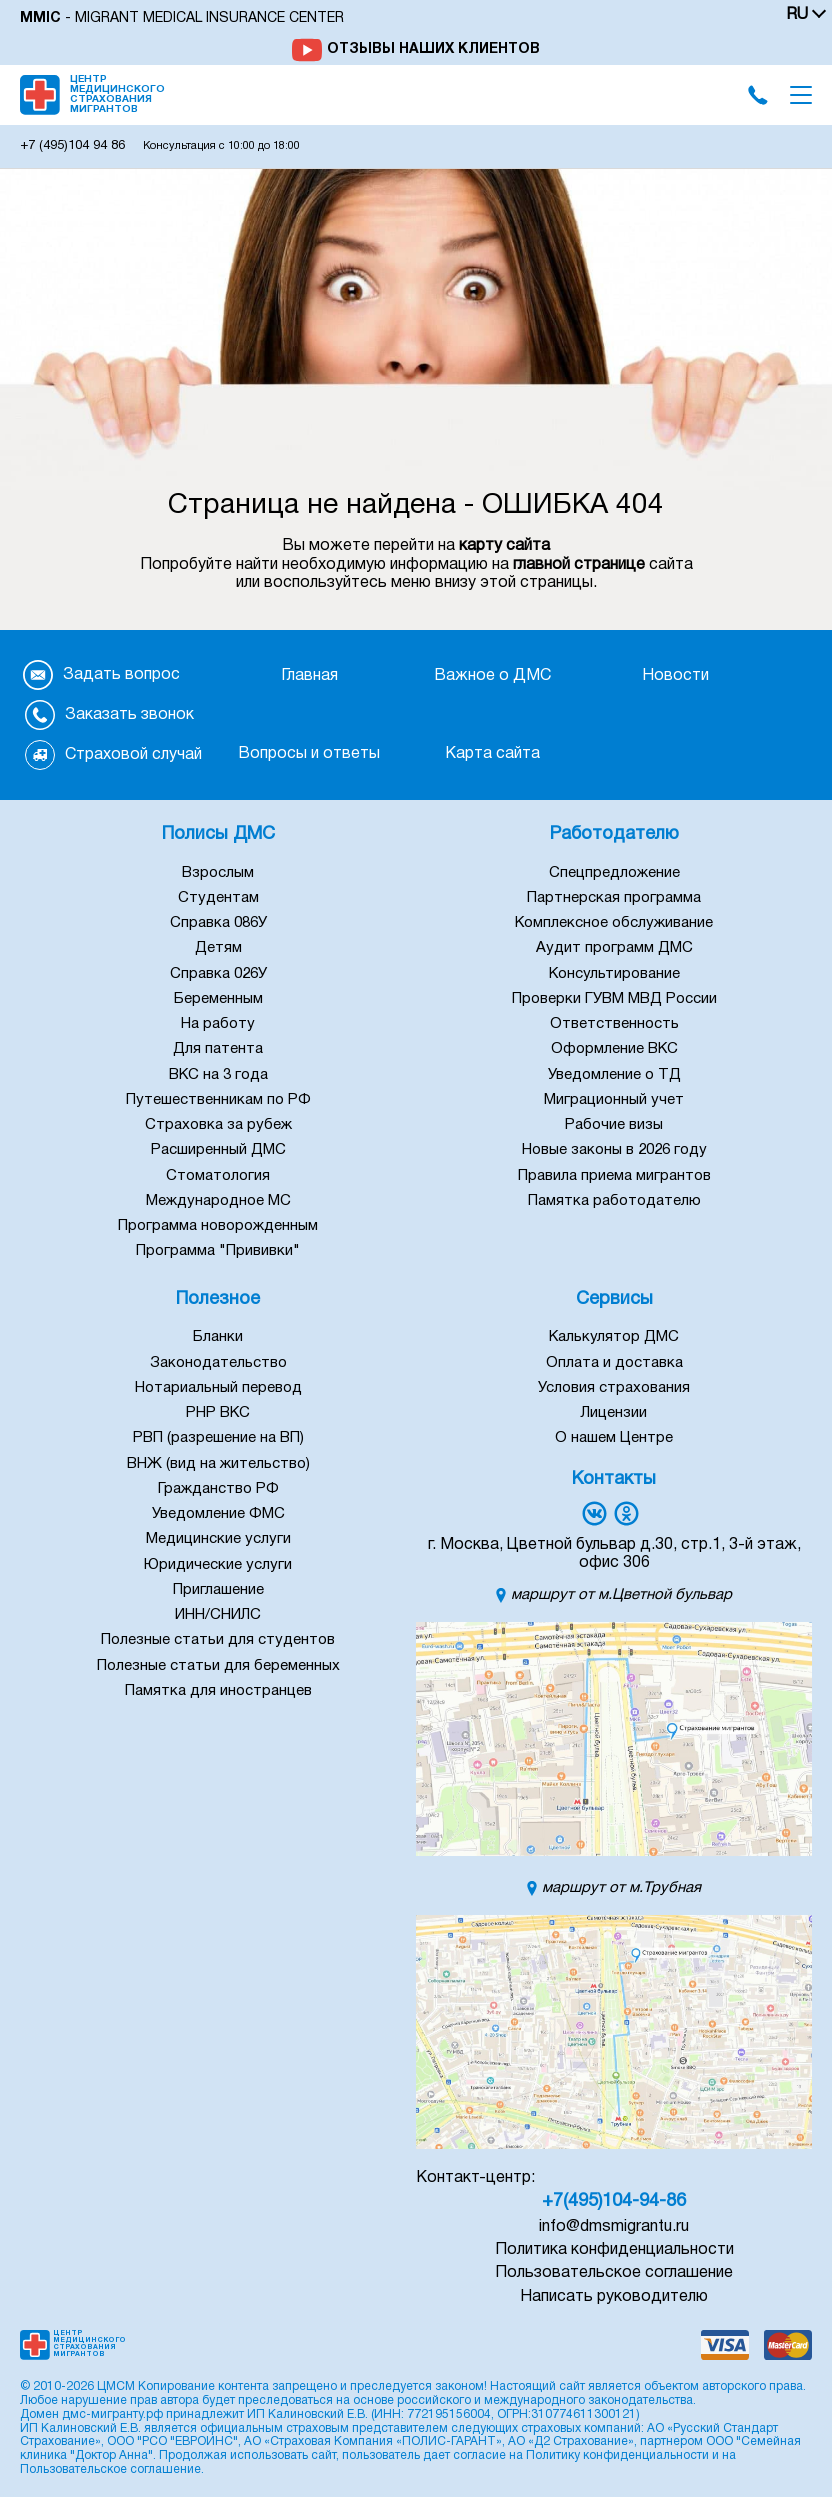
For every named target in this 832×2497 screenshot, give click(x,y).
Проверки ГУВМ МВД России (614, 999)
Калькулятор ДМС (614, 1337)
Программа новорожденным (218, 1226)
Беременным (218, 999)
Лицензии (614, 1413)
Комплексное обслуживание (614, 923)
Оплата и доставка (614, 1363)
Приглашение (218, 1590)
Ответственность (614, 1024)
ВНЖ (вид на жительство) (218, 1464)
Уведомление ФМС (218, 1514)
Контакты (614, 1479)
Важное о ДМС (492, 676)
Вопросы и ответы (309, 754)
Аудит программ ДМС (614, 948)
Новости (675, 676)
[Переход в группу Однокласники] (626, 1513)
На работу (218, 1024)
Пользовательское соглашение (614, 2273)
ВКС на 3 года (218, 1075)
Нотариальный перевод (218, 1388)
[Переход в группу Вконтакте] (594, 1513)
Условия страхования (614, 1388)
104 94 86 (72, 146)
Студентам (218, 898)
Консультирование (614, 974)
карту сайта (504, 546)
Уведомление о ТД (614, 1075)
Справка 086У (218, 923)
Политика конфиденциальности (614, 2250)
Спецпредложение (614, 873)
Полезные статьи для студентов (218, 1640)
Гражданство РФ (218, 1489)
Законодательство (218, 1363)
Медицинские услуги (218, 1539)
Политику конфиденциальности (617, 2455)
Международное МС (218, 1201)
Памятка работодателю (614, 1201)
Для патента (218, 1049)
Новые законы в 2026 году (614, 1150)
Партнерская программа (614, 898)
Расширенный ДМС (218, 1150)
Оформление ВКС (614, 1049)
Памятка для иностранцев (218, 1691)
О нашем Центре (614, 1438)
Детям (218, 948)
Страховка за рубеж (218, 1125)
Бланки (218, 1337)
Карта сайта (492, 754)
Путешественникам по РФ (218, 1100)
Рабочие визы (614, 1125)
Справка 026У (218, 974)
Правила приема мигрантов (614, 1176)
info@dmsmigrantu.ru (614, 2227)
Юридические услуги (218, 1565)
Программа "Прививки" (218, 1251)
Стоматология (218, 1176)
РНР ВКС (218, 1413)
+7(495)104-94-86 (614, 2201)
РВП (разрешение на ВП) (218, 1438)
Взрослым (218, 873)
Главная (309, 676)
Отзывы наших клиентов (433, 49)
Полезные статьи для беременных (218, 1666)
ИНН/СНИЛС (218, 1615)
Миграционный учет (614, 1100)
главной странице (579, 565)
